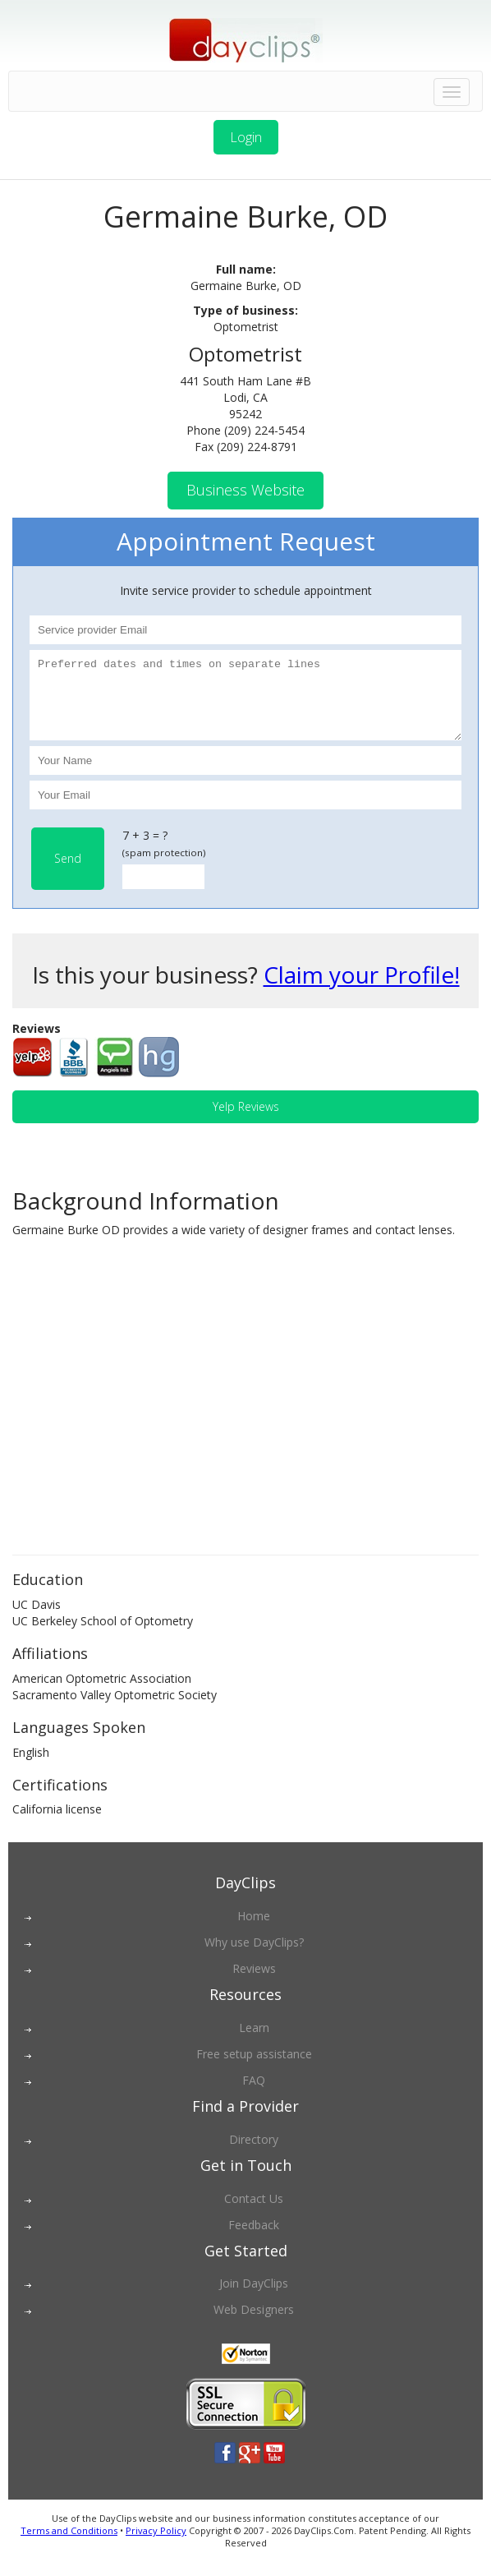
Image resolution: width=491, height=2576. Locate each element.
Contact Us (253, 2213)
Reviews (254, 1983)
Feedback (253, 2239)
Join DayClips (253, 2298)
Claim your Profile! (362, 989)
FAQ (253, 2095)
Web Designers (253, 2324)
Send (67, 873)
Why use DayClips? (254, 1957)
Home (253, 1930)
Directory (253, 2154)
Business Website (245, 490)
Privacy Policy (156, 2545)
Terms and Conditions (69, 2545)
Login (246, 137)
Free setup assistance (254, 2068)
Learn (254, 2042)
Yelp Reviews (246, 1121)
